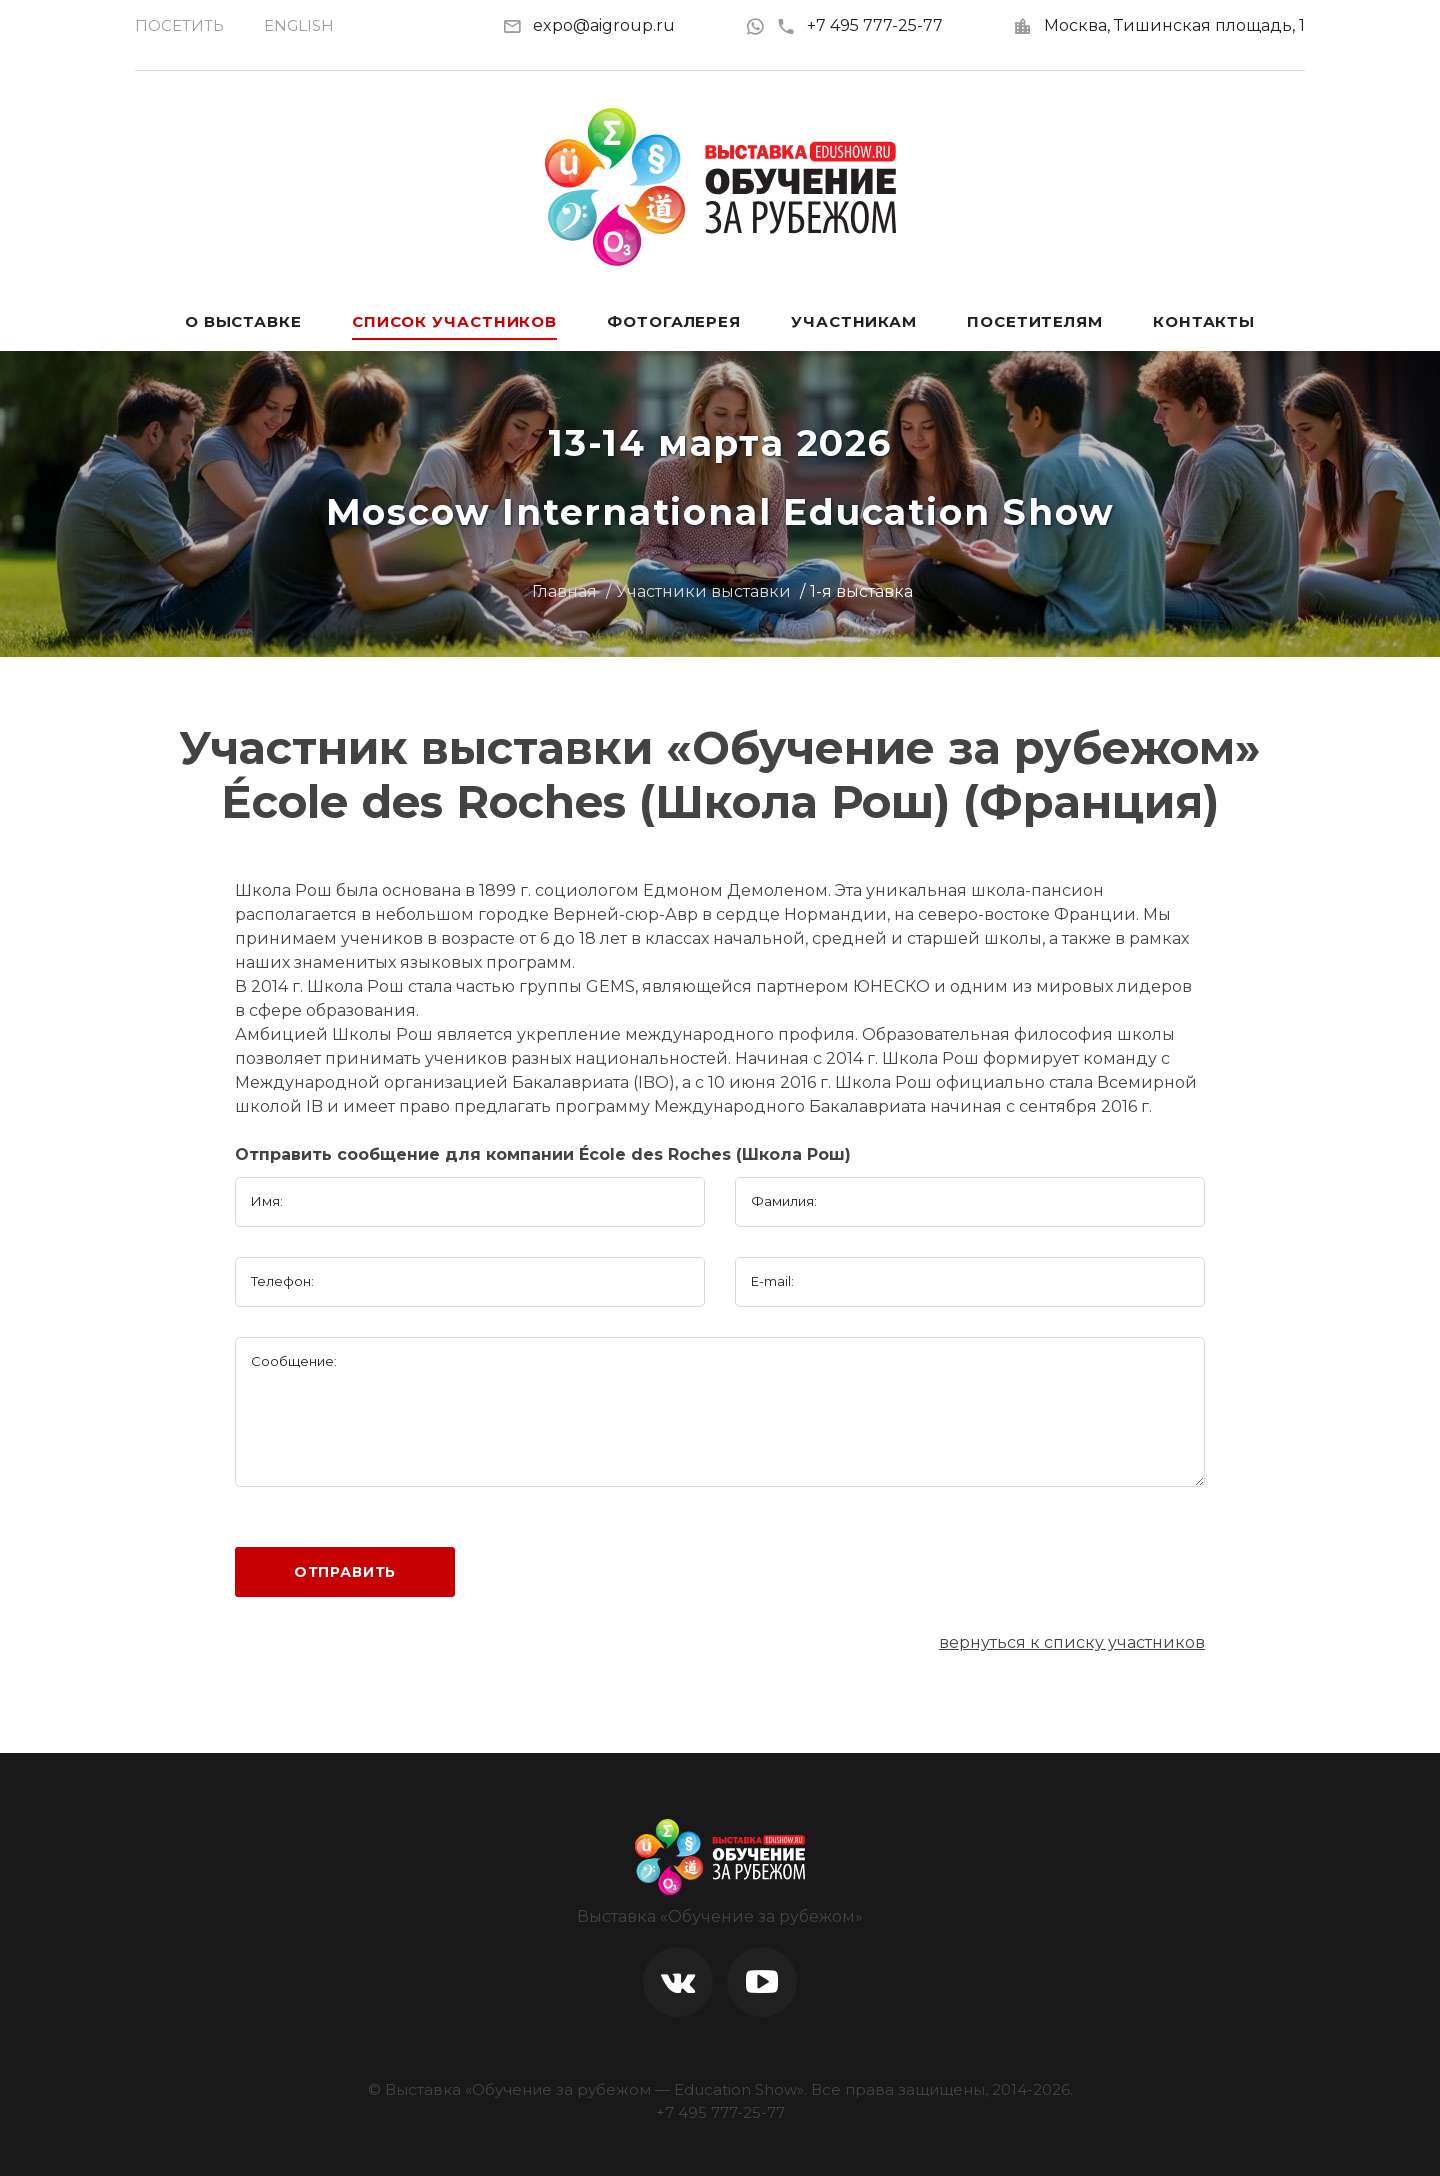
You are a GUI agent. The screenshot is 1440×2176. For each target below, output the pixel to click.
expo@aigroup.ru (604, 25)
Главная (564, 591)
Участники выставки (703, 591)
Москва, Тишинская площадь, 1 (1174, 25)
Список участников (454, 321)
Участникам (854, 321)
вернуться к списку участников (1072, 1642)
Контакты (1204, 321)
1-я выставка (861, 591)
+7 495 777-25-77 (859, 25)
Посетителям (1035, 321)
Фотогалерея (674, 321)
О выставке (243, 321)
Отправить (345, 1572)
